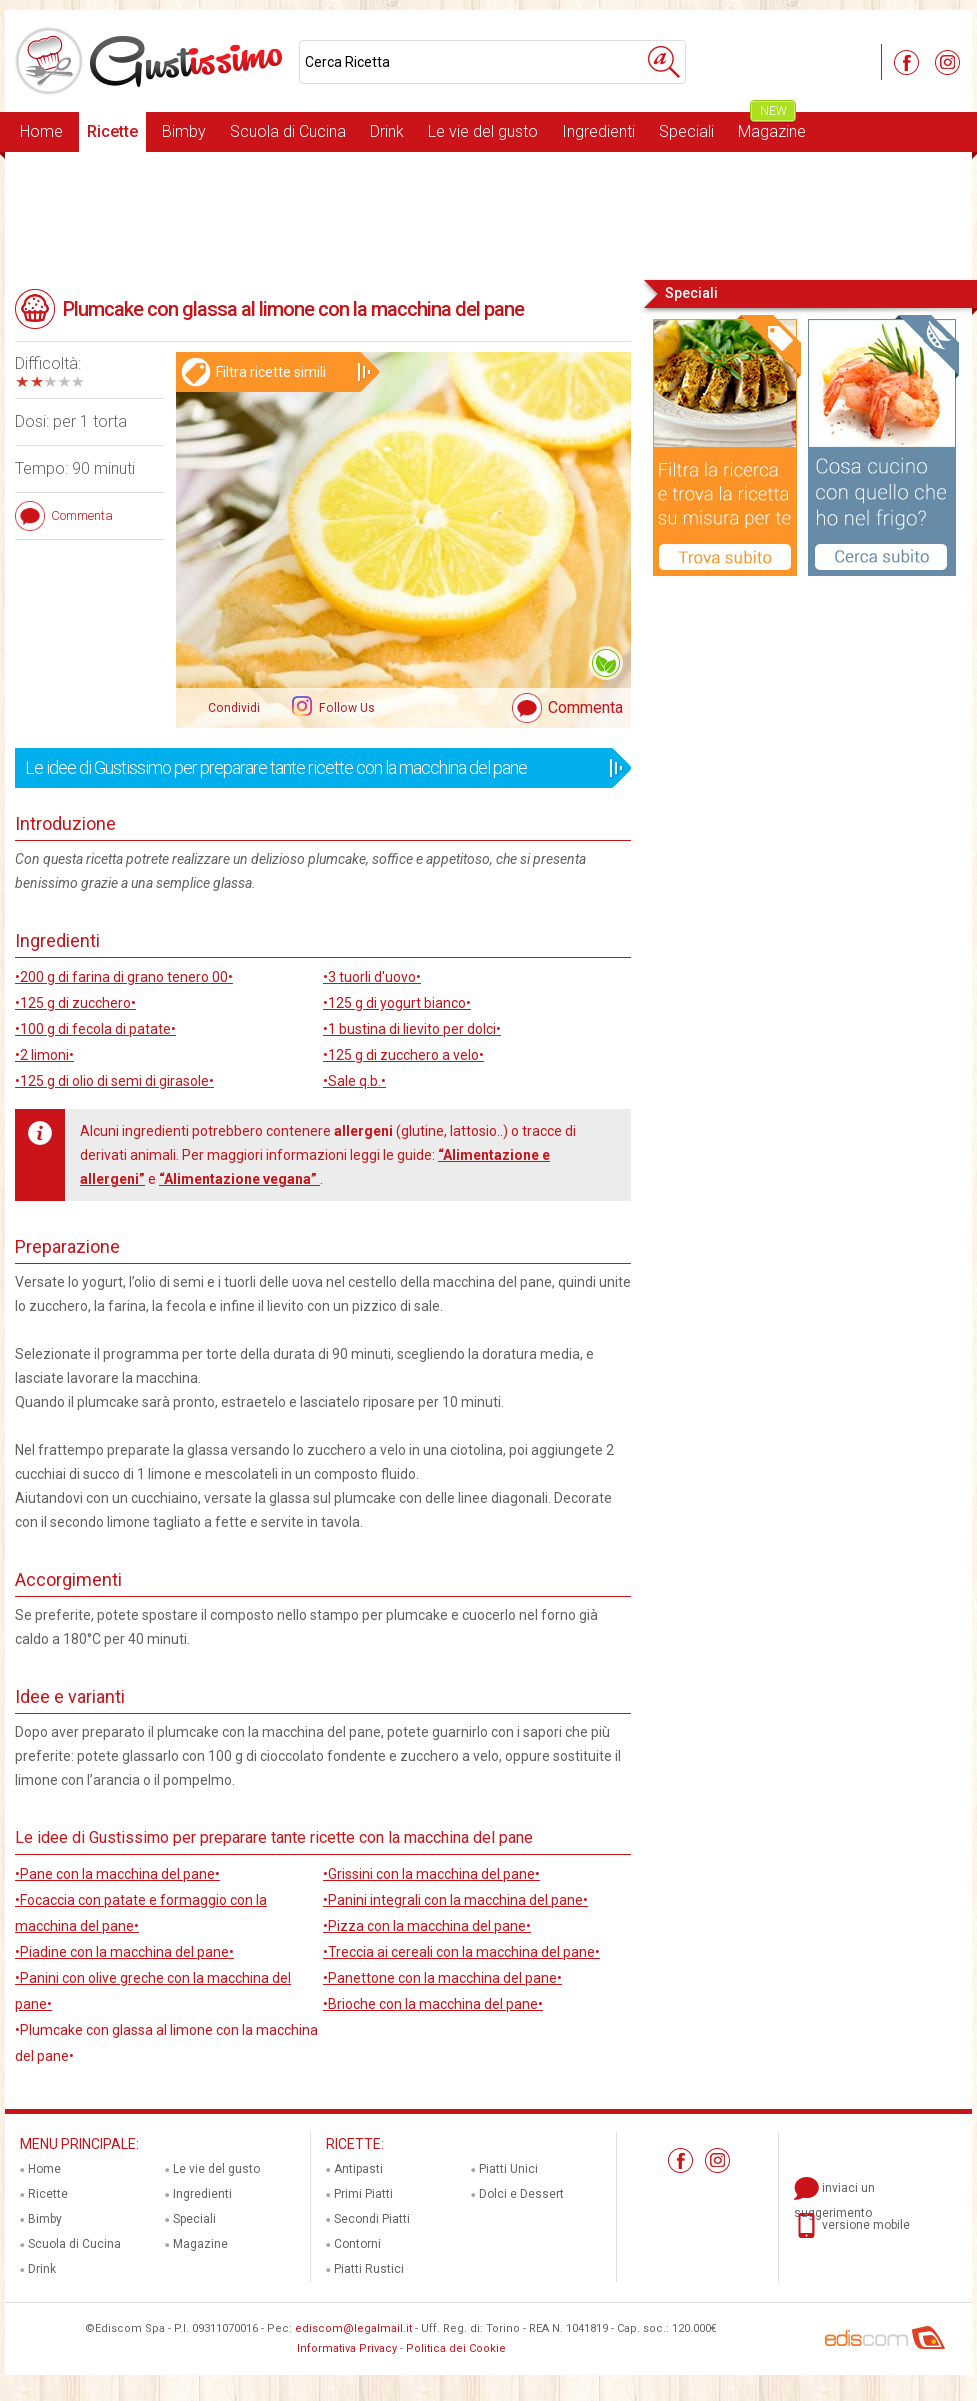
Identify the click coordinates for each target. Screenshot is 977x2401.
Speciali (686, 131)
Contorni (357, 2244)
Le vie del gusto (483, 131)
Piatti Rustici (369, 2269)
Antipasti (358, 2169)
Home (41, 131)
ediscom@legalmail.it (353, 2328)
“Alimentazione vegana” (239, 1179)
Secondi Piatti (372, 2219)
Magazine (772, 126)
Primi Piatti (363, 2194)
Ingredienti (598, 131)
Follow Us (345, 708)
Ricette (112, 131)
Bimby (184, 131)
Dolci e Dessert (521, 2194)
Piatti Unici (508, 2169)
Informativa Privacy (347, 2348)
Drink (387, 131)
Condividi (234, 708)
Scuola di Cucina (288, 131)
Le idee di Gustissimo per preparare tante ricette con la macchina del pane (316, 768)
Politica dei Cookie (456, 2348)
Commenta (585, 707)
